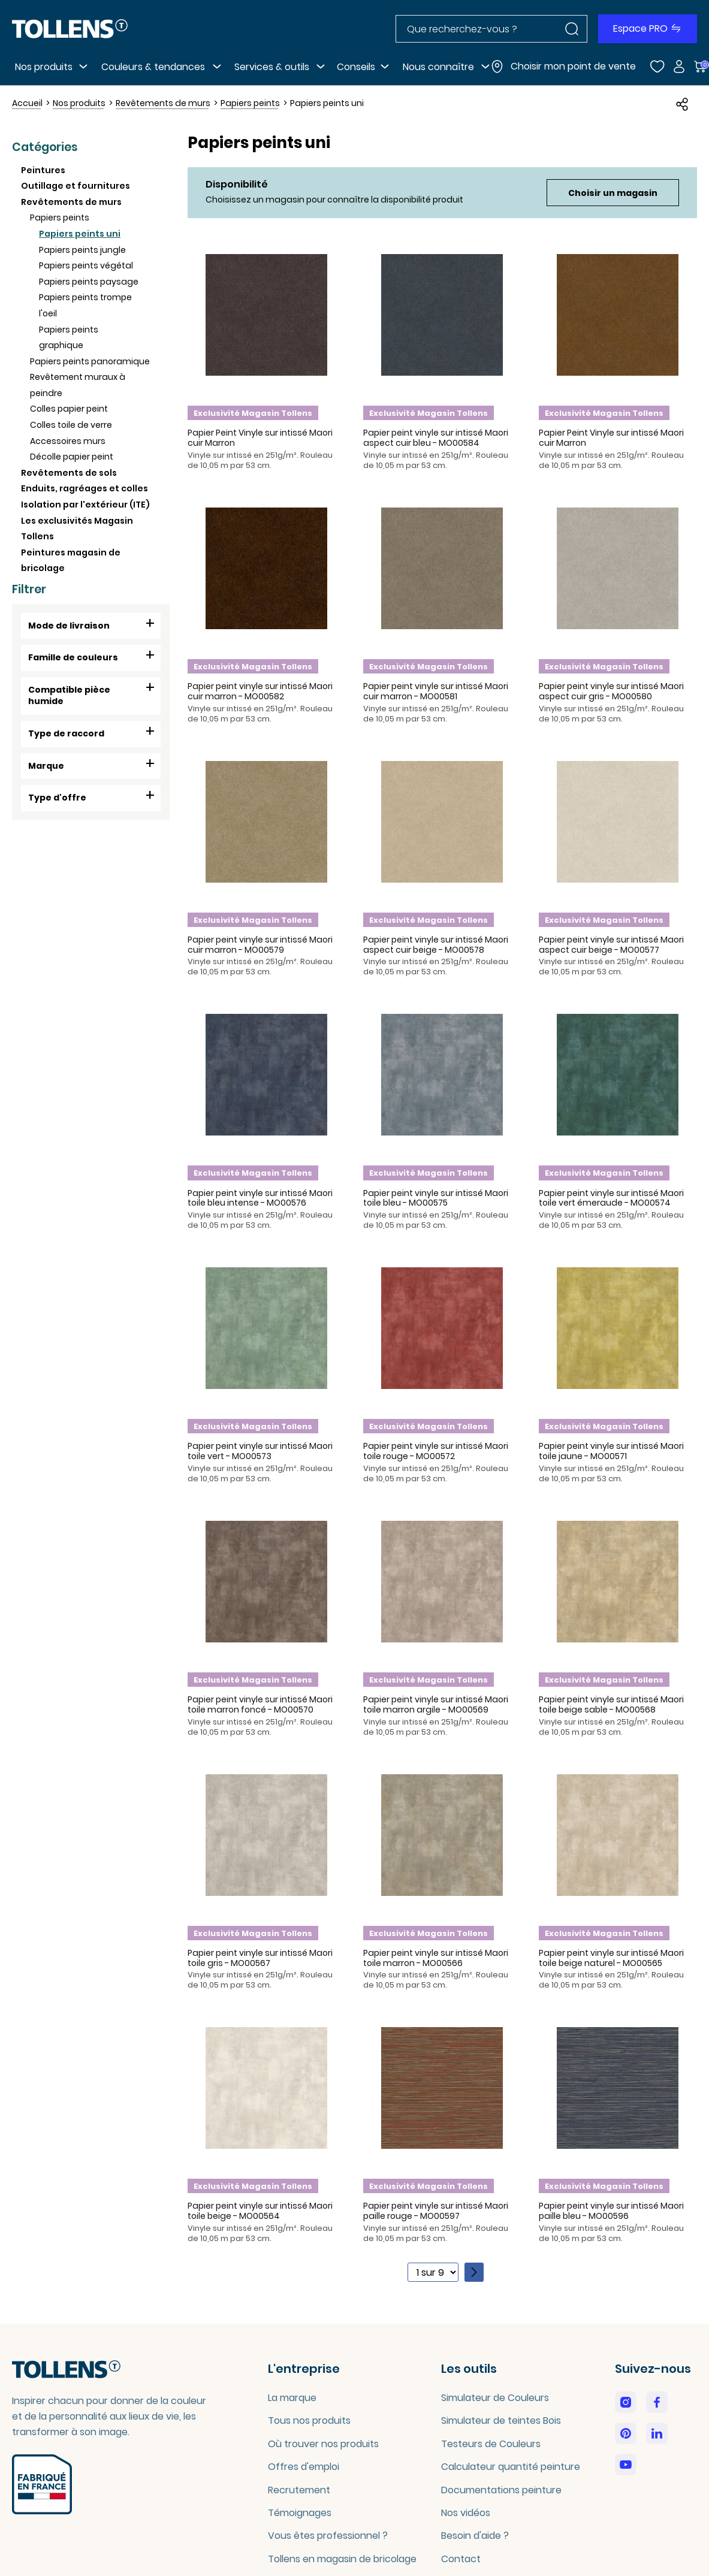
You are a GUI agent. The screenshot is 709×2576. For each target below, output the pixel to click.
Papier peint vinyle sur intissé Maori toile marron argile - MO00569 (435, 1704)
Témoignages (299, 2513)
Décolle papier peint (71, 457)
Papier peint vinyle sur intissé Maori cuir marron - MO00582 (260, 691)
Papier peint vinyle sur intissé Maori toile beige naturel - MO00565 (611, 1958)
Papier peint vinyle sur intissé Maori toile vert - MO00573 (260, 1451)
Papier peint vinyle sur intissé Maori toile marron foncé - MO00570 (260, 1704)
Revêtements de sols (69, 473)
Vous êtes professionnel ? (328, 2535)
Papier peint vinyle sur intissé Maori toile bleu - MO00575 (435, 1198)
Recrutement (299, 2490)
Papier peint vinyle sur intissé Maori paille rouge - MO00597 (435, 2211)
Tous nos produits (309, 2420)
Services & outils (271, 67)
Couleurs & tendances (153, 67)
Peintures (43, 170)
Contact (461, 2559)
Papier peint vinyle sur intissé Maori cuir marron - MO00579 (260, 945)
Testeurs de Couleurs (491, 2444)
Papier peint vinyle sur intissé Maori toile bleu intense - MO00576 (260, 1198)
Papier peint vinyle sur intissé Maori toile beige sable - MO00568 (611, 1704)
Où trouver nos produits (323, 2444)
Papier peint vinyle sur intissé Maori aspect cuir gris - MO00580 (611, 691)
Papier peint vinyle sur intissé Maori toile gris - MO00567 (260, 1958)
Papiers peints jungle (82, 250)
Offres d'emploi (303, 2467)
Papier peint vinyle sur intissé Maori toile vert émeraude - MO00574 (611, 1198)
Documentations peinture (501, 2490)
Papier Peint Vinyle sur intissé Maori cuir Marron (260, 438)
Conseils (356, 67)
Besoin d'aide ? (475, 2535)
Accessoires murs (67, 441)
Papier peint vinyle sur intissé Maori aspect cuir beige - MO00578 (435, 945)
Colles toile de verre (71, 425)
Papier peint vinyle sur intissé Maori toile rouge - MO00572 (435, 1451)
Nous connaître (438, 67)
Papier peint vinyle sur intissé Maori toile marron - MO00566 (435, 1958)
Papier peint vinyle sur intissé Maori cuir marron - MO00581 (435, 691)
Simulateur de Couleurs (495, 2398)
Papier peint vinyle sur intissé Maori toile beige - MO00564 (260, 2211)
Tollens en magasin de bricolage (342, 2559)
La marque (292, 2398)
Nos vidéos (465, 2513)
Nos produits (44, 67)
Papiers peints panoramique (90, 361)
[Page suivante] (474, 2272)
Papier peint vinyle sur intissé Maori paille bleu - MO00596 (611, 2211)
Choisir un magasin (612, 193)
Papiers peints (59, 218)
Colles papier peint (69, 409)
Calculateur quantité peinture (510, 2467)
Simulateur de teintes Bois (501, 2420)
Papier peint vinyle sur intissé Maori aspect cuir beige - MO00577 (611, 945)
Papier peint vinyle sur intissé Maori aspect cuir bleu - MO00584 (435, 438)
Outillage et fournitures (75, 186)
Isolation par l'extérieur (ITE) (85, 505)
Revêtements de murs (71, 202)
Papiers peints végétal (86, 265)
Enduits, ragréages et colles (84, 488)
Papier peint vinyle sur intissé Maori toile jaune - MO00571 (611, 1451)
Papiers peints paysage (88, 282)
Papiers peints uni (79, 234)
